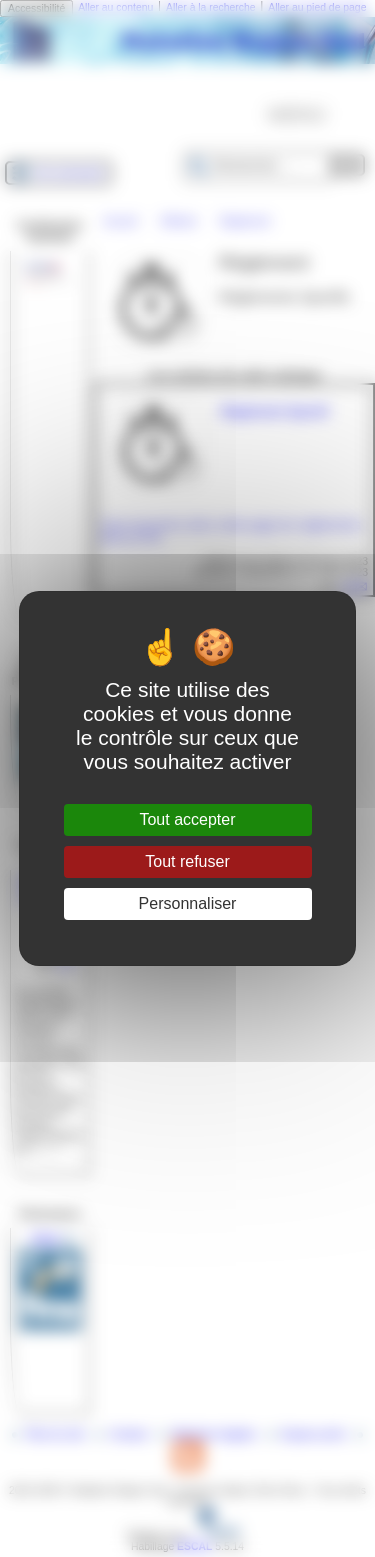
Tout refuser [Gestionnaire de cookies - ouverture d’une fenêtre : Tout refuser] (187, 861)
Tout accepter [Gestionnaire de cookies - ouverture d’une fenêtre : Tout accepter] (187, 819)
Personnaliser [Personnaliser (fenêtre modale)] (188, 903)
